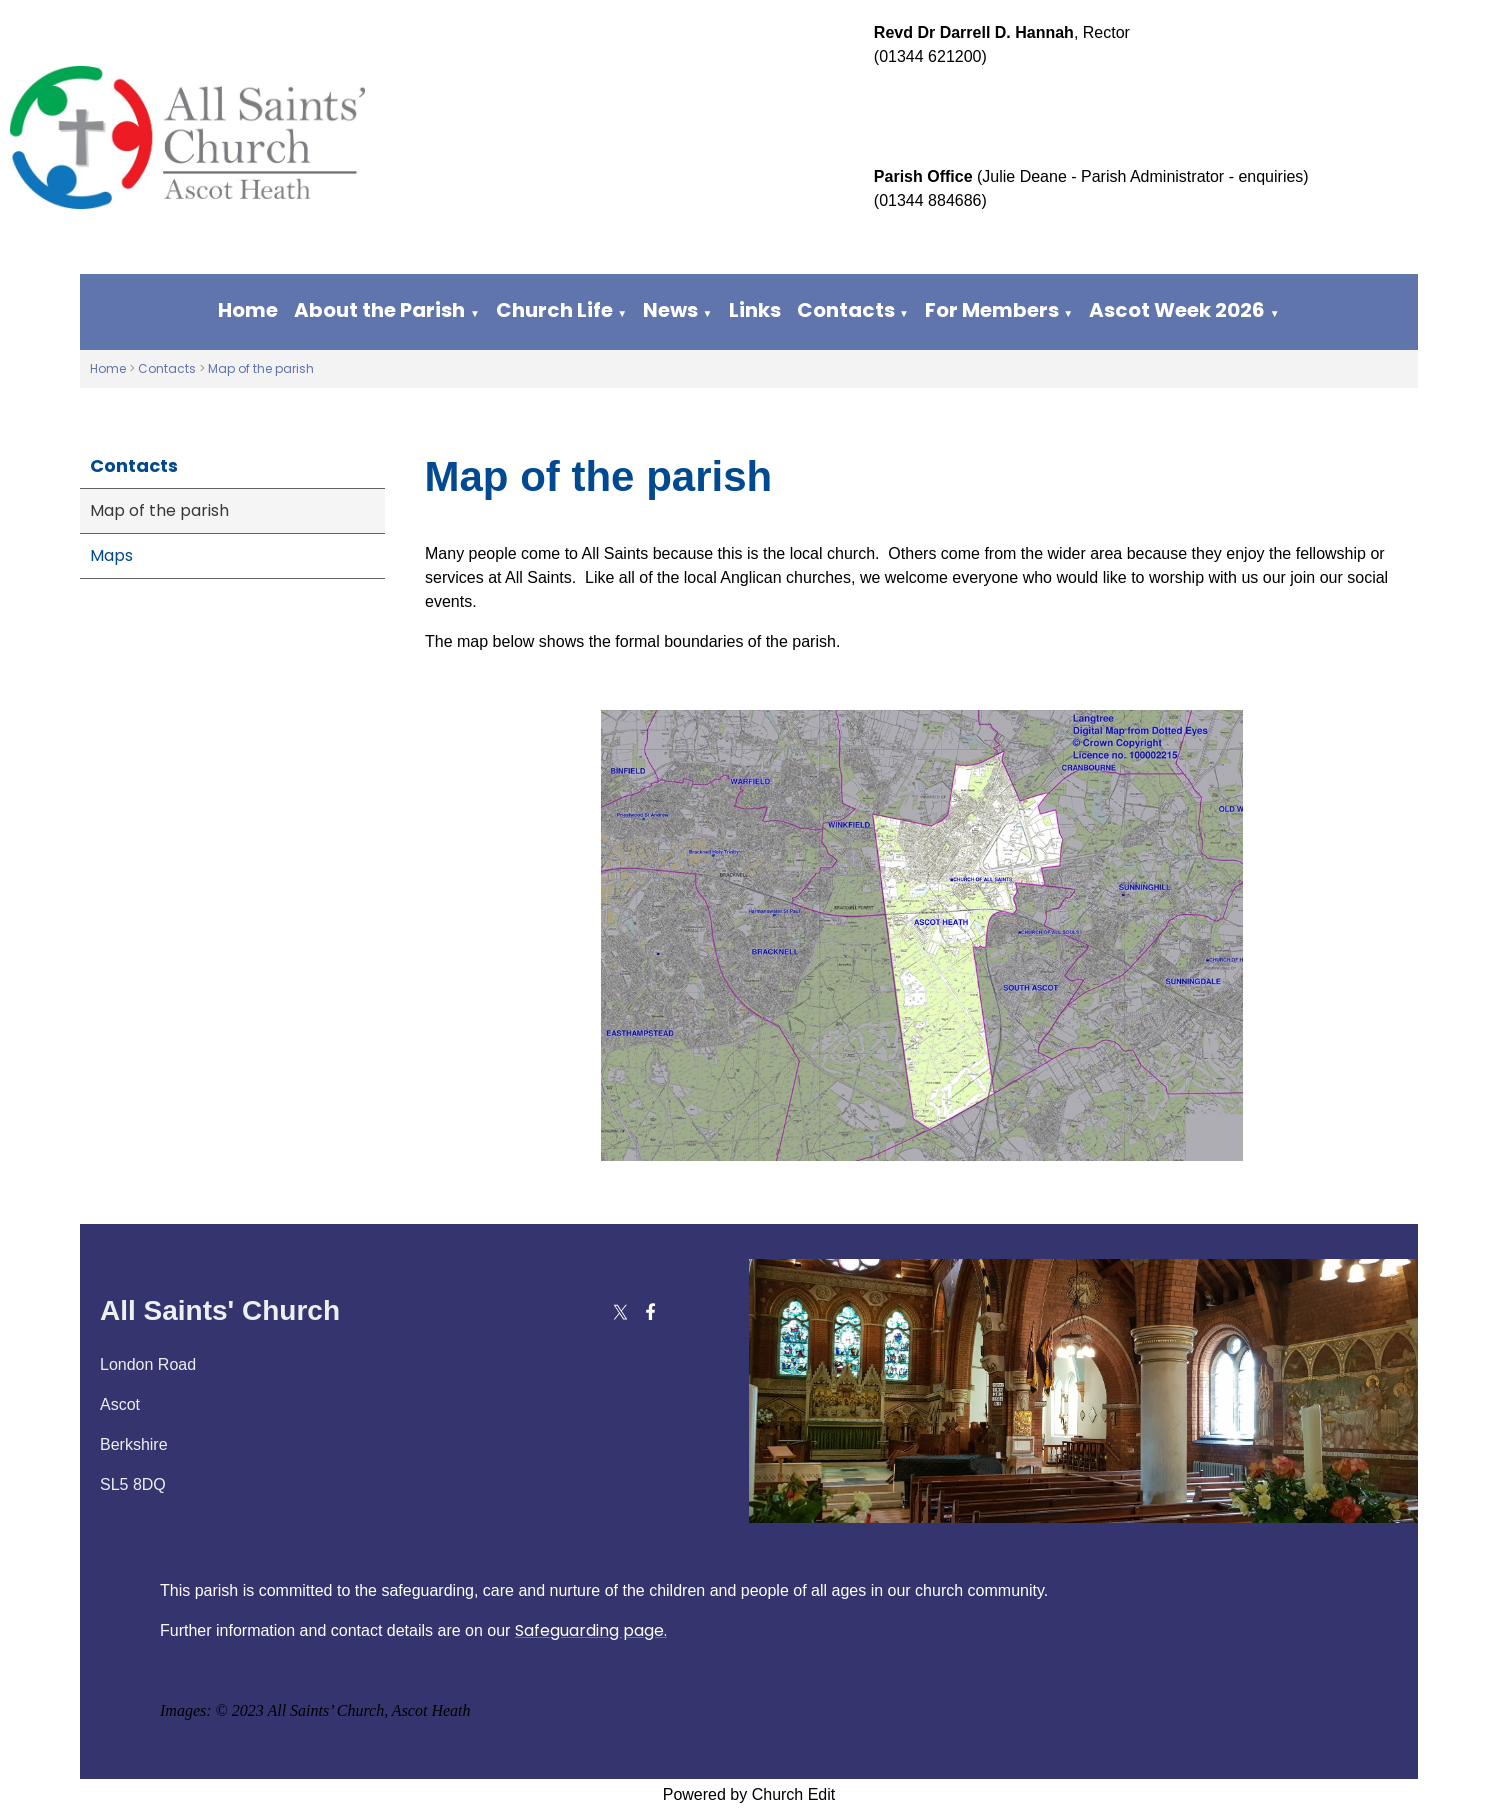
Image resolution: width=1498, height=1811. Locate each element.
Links (755, 310)
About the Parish (379, 310)
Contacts (846, 310)
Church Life (554, 310)
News (670, 310)
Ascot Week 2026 (1177, 310)
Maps (111, 555)
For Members (992, 310)
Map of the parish (261, 368)
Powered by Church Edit (749, 1794)
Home (248, 310)
